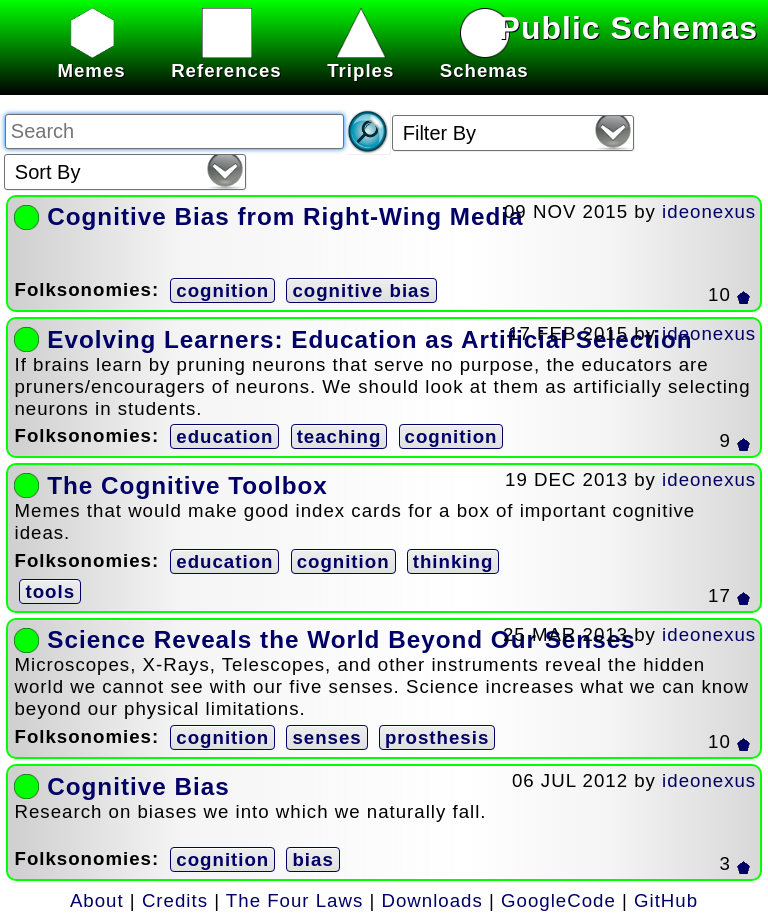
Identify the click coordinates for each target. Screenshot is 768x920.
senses (326, 737)
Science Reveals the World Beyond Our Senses (341, 639)
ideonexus (709, 211)
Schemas (484, 59)
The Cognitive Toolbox (187, 485)
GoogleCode (558, 900)
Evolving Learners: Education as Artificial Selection (369, 339)
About (97, 900)
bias (312, 859)
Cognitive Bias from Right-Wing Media (285, 216)
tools (50, 591)
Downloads (432, 900)
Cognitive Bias (138, 786)
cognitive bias (361, 290)
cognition (222, 290)
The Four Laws (294, 900)
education (224, 436)
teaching (339, 436)
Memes (91, 59)
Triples (360, 59)
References (226, 59)
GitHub (666, 900)
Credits (175, 900)
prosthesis (437, 737)
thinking (453, 561)
